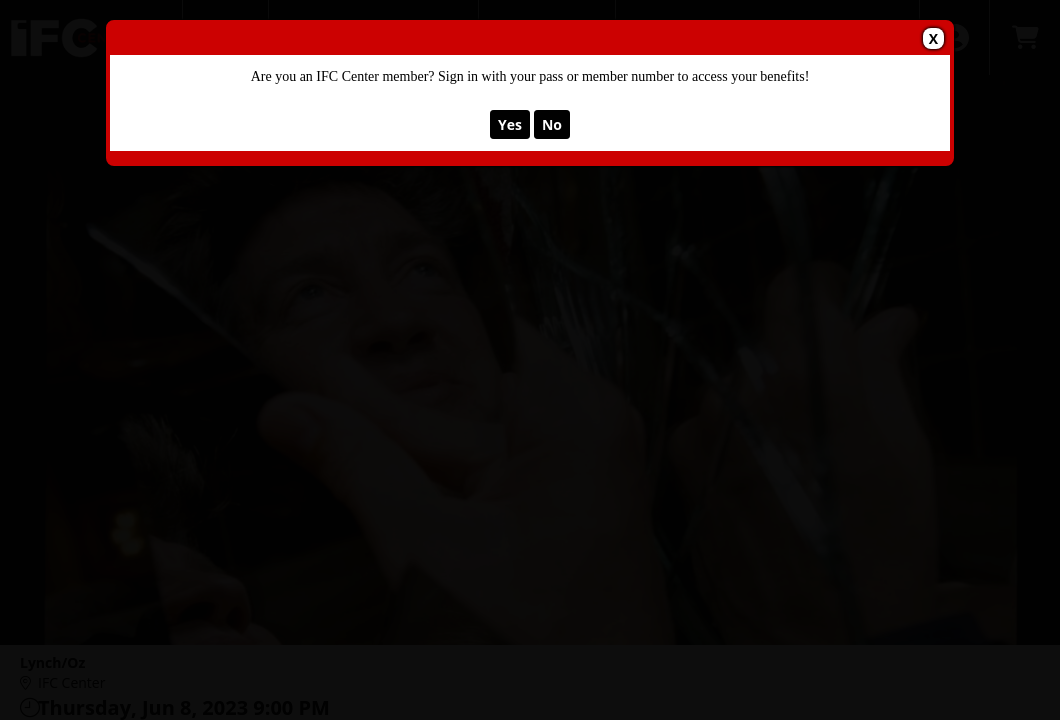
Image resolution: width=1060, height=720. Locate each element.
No (552, 124)
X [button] (933, 38)
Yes (510, 124)
